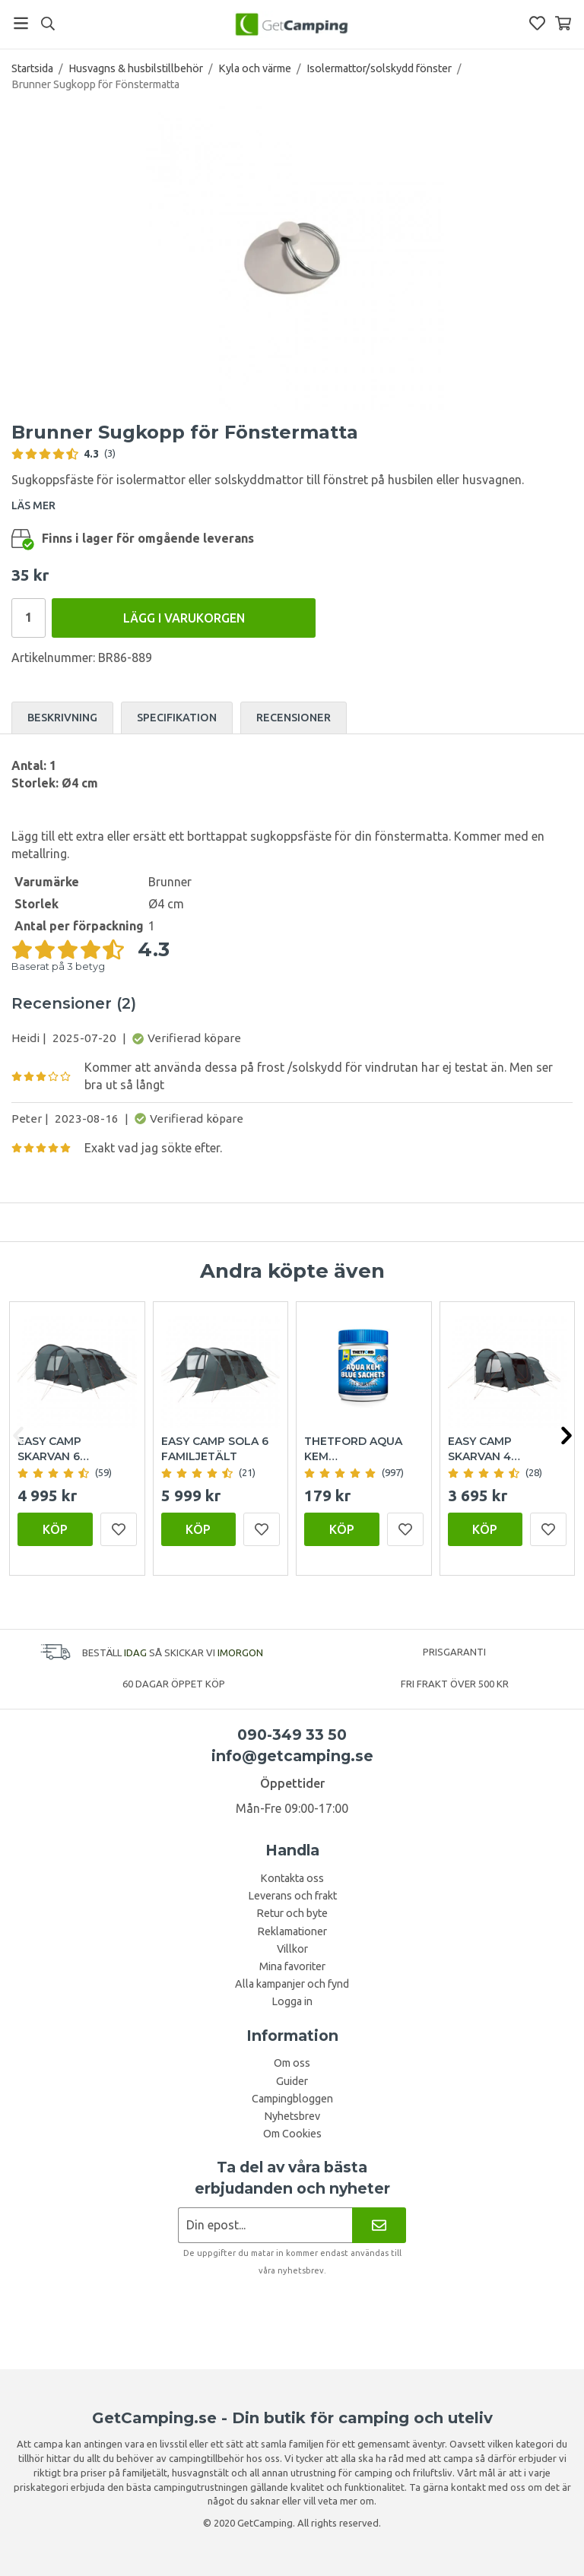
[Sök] (47, 23)
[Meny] (21, 23)
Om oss (292, 2063)
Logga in (292, 2001)
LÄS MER (33, 505)
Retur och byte (292, 1913)
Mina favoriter (292, 1966)
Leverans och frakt (292, 1896)
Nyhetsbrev (292, 2116)
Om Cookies (292, 2134)
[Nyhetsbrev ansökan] (265, 2225)
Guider (292, 2081)
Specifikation (177, 717)
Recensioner (293, 717)
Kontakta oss (292, 1878)
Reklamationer (292, 1931)
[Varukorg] (563, 23)
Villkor (292, 1949)
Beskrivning (62, 717)
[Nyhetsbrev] (379, 2225)
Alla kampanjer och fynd (292, 1984)
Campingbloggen (292, 2099)
